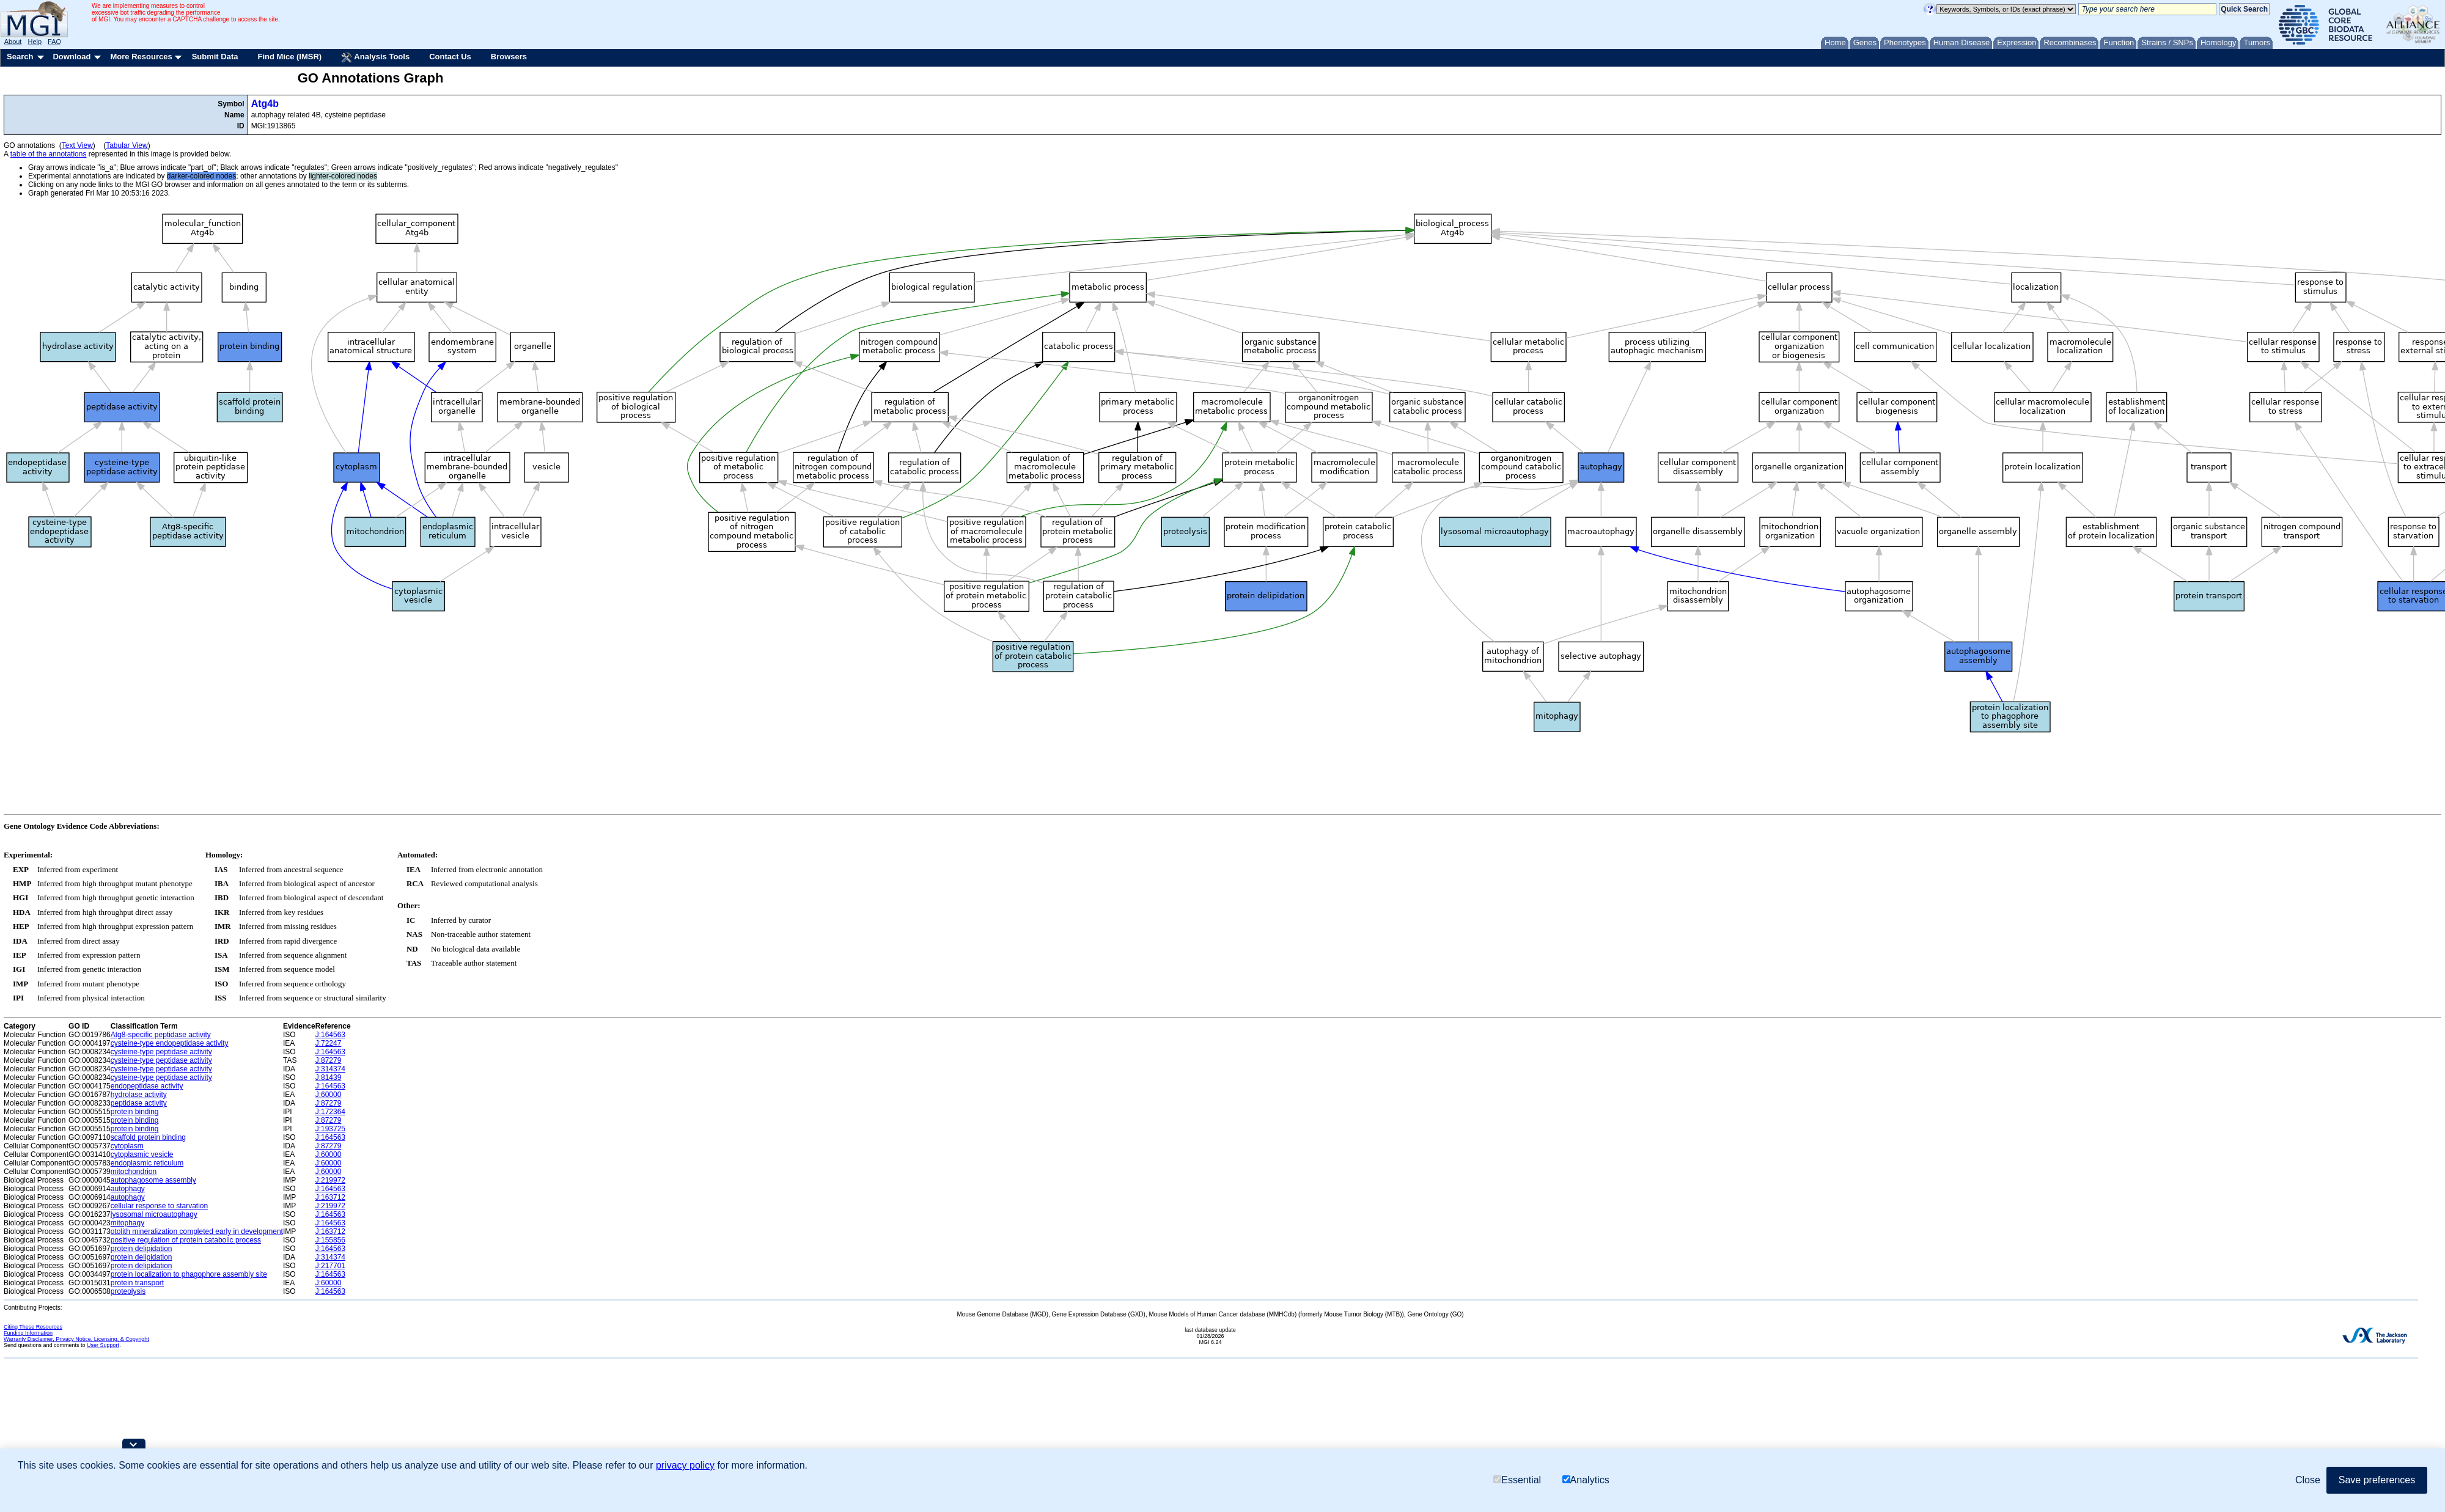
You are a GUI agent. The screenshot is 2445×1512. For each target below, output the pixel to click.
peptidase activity (139, 1103)
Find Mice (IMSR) (289, 56)
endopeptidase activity (147, 1086)
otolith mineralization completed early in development (197, 1231)
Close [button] (2307, 1480)
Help (35, 41)
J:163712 (330, 1197)
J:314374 (330, 1069)
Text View (77, 145)
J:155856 (330, 1240)
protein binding (135, 1111)
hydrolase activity (139, 1094)
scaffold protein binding (148, 1137)
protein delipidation (141, 1248)
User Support (103, 1345)
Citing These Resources (33, 1327)
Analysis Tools (375, 57)
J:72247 (328, 1043)
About (13, 41)
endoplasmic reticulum (147, 1163)
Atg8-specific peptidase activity (161, 1034)
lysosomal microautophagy (154, 1214)
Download (71, 56)
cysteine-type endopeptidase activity (170, 1043)
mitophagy (127, 1223)
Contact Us (450, 56)
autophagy (128, 1188)
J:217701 (330, 1265)
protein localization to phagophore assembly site (189, 1274)
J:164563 (330, 1034)
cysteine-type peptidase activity (161, 1052)
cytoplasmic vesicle (142, 1154)
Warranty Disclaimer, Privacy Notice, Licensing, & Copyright (76, 1339)
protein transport (137, 1283)
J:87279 (328, 1060)
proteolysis (128, 1291)
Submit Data (215, 56)
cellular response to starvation (159, 1206)
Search (20, 56)
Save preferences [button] (2377, 1480)
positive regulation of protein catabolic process (186, 1240)
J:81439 (328, 1077)
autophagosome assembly (153, 1180)
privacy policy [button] (685, 1465)
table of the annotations (48, 154)
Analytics (1585, 1480)
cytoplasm (127, 1146)
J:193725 (330, 1129)
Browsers (509, 56)
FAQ (54, 41)
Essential (1517, 1480)
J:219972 (330, 1180)
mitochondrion (133, 1171)
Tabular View (126, 145)
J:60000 (328, 1094)
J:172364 (330, 1111)
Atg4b (265, 103)
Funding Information (28, 1333)
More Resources (141, 56)
